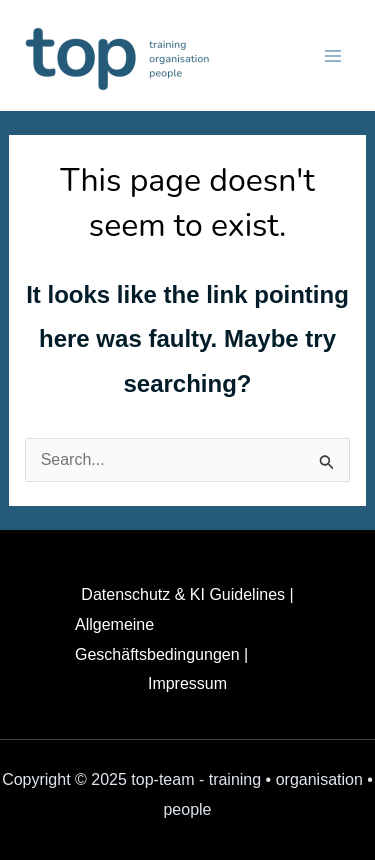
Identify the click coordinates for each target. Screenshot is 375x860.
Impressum (187, 683)
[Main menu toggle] (333, 56)
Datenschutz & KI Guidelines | (187, 594)
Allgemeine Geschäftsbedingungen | (161, 639)
